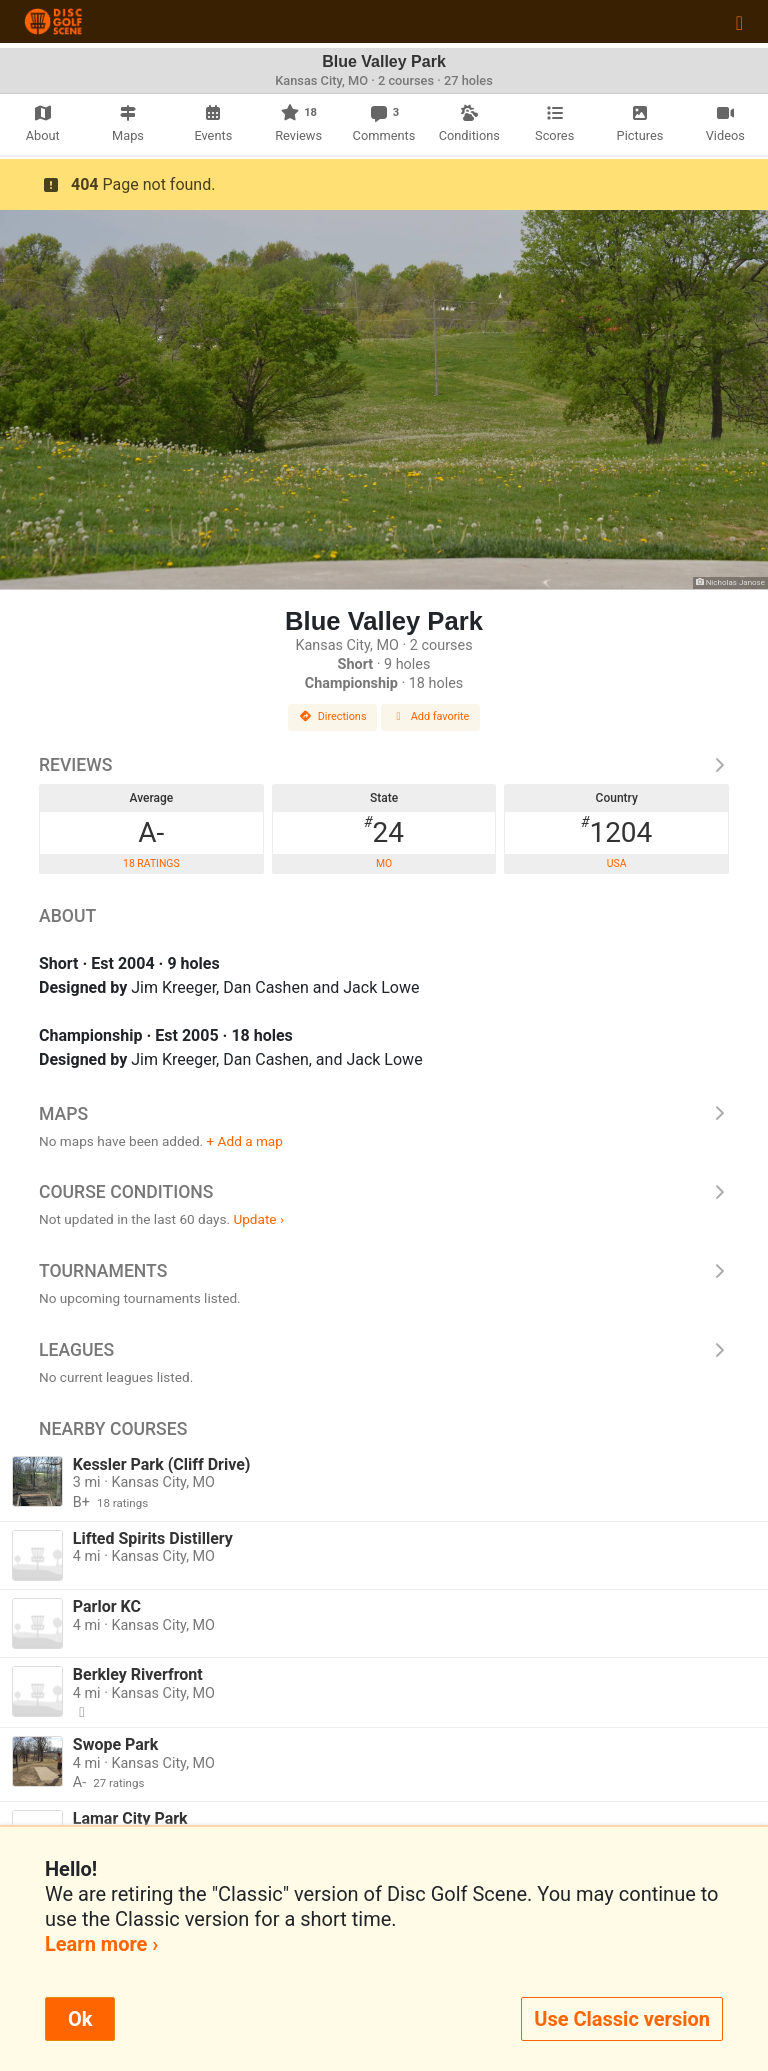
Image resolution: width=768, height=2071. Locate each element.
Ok (80, 2019)
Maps (384, 1114)
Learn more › (101, 1944)
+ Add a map (245, 1141)
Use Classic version (622, 2019)
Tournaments (384, 1271)
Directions (333, 716)
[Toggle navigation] (739, 22)
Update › (258, 1219)
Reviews (384, 765)
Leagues (384, 1350)
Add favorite (431, 716)
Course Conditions (384, 1192)
